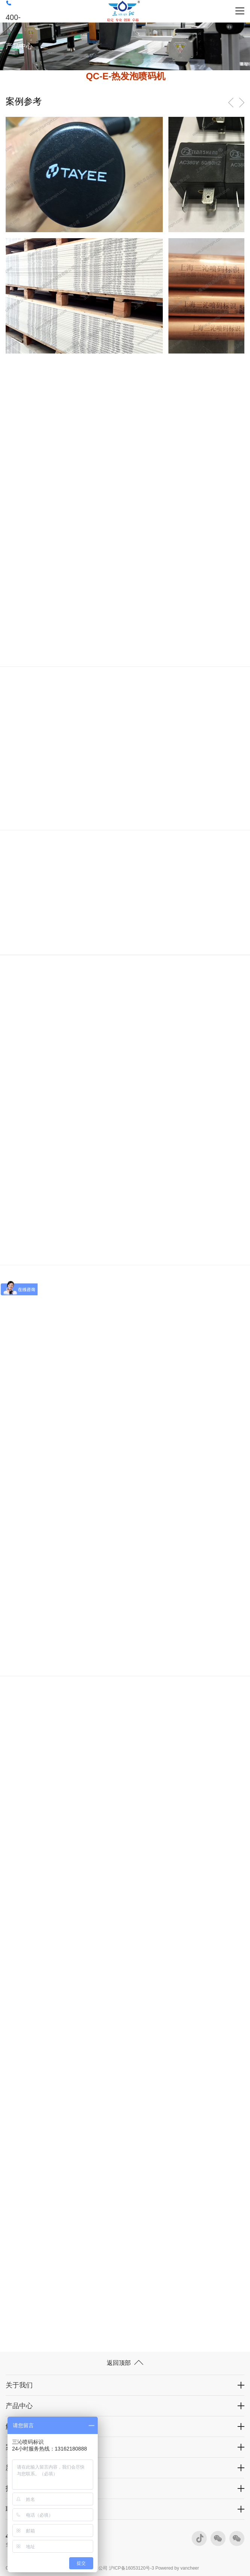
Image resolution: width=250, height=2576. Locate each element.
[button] (241, 102)
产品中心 (19, 2406)
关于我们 (19, 2385)
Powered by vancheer (177, 2568)
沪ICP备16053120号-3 (132, 2568)
